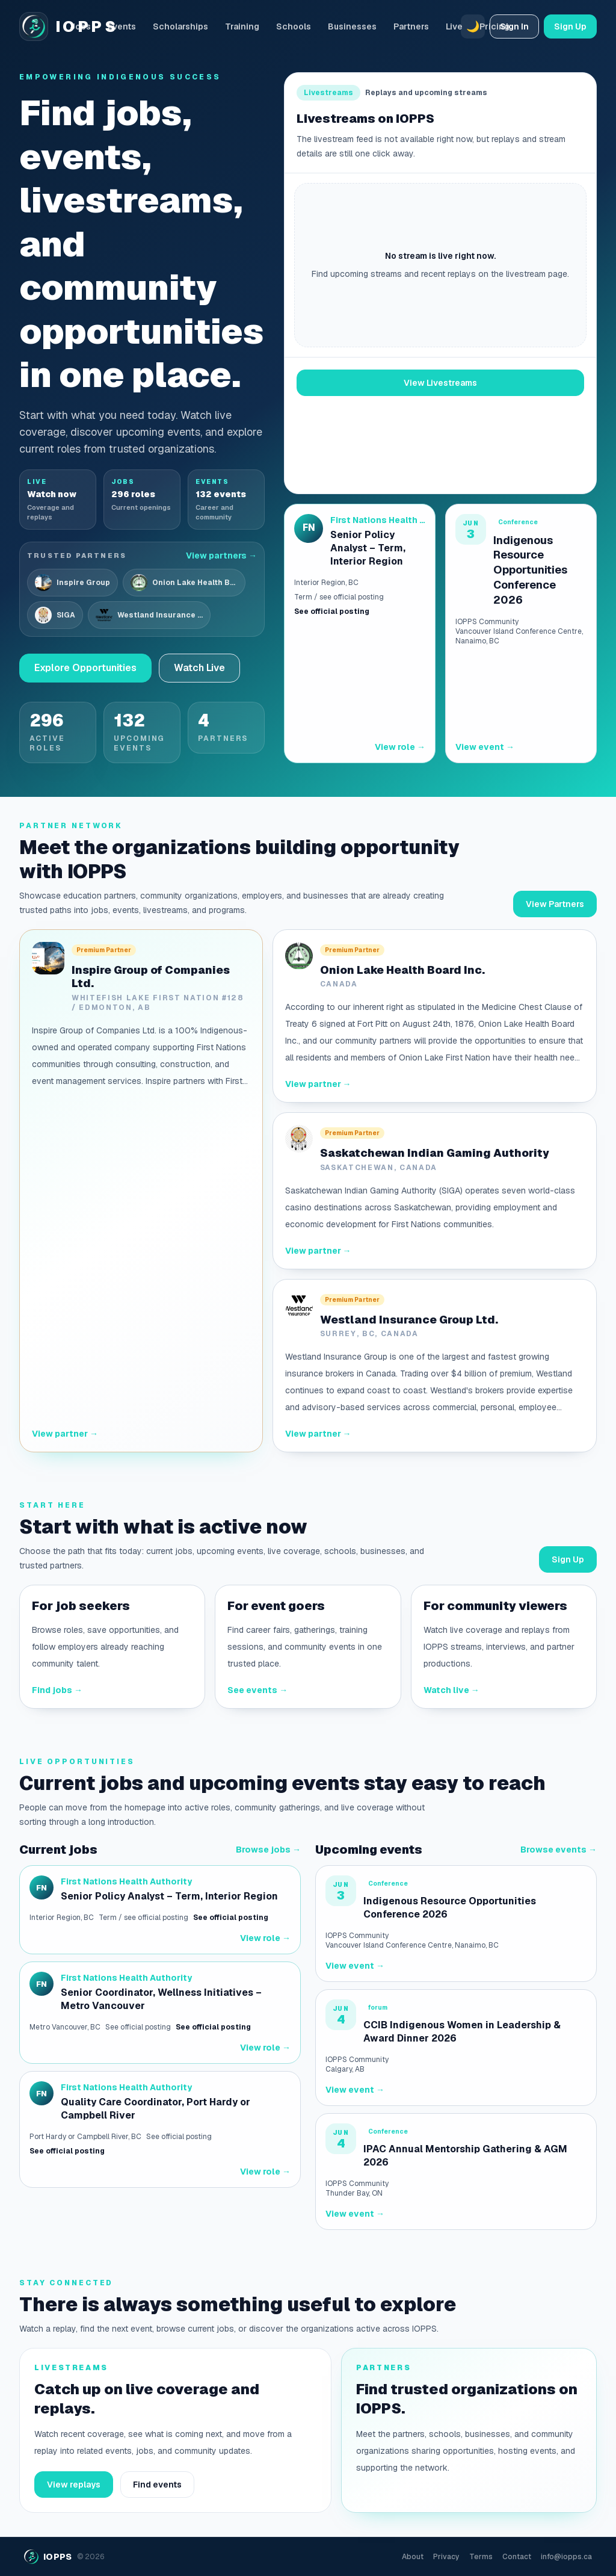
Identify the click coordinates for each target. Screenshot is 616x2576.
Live (454, 26)
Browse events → (558, 1849)
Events (122, 26)
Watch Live (199, 667)
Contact (516, 2557)
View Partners (555, 904)
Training (242, 26)
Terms (481, 2557)
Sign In (514, 26)
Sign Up (570, 26)
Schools (293, 26)
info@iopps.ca (566, 2557)
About (413, 2557)
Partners (411, 26)
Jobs (80, 26)
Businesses (352, 26)
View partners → (221, 555)
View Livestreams (440, 382)
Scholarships (180, 26)
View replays (73, 2484)
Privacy (446, 2557)
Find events (157, 2484)
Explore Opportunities (85, 667)
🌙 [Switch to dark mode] (472, 26)
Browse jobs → (268, 1849)
